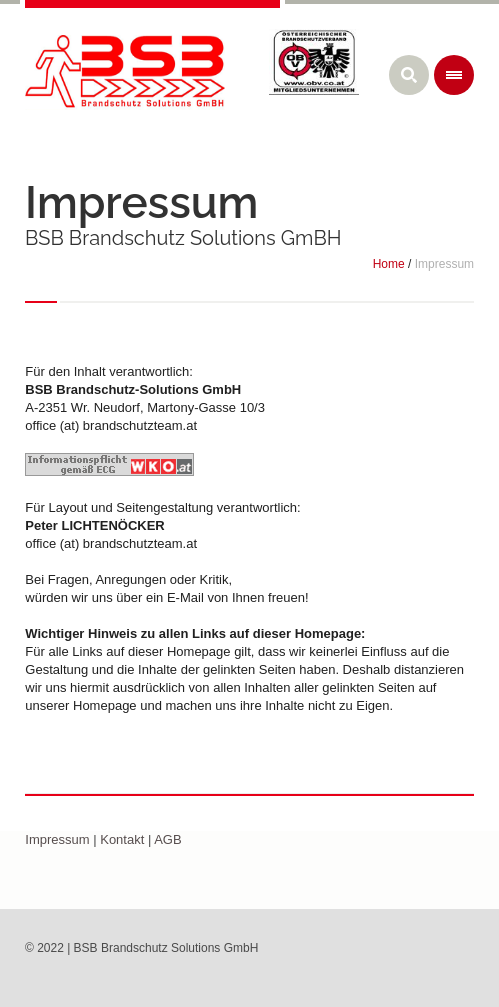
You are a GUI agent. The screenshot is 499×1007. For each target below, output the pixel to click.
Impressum (57, 839)
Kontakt (122, 839)
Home (389, 264)
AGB (167, 839)
